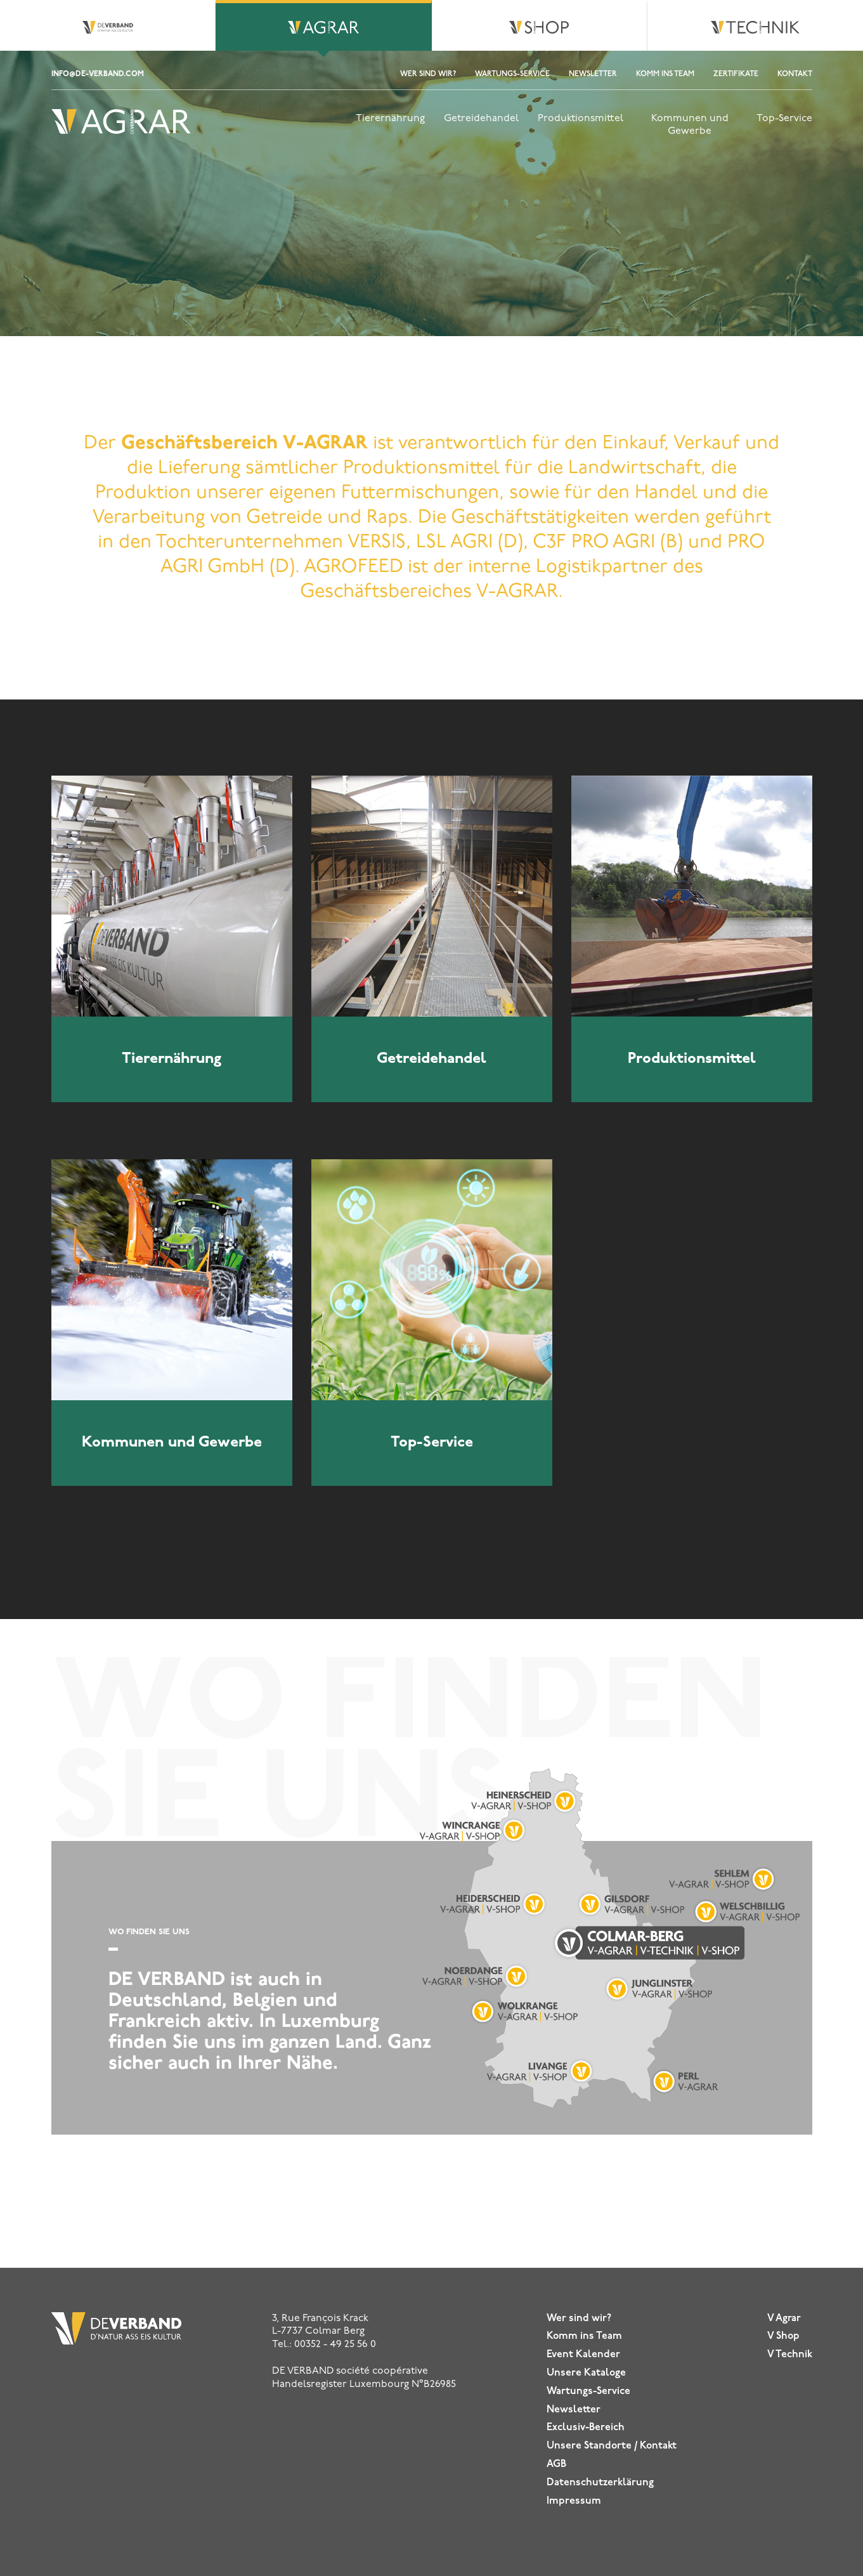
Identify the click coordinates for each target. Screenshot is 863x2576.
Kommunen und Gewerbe (690, 125)
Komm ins (584, 2336)
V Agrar (784, 2318)
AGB (556, 2464)
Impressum (574, 2501)
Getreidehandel (481, 119)
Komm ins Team (665, 74)
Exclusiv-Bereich (586, 2428)
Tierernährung (390, 119)
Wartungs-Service (512, 74)
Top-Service (784, 119)
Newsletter (593, 74)
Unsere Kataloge (586, 2373)
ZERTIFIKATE (735, 74)
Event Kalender (583, 2355)
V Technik (789, 2355)
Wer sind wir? (428, 74)
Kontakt (794, 74)
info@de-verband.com (97, 74)
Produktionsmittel (580, 119)
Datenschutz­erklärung (600, 2483)
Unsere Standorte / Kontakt (612, 2446)
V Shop (783, 2336)
